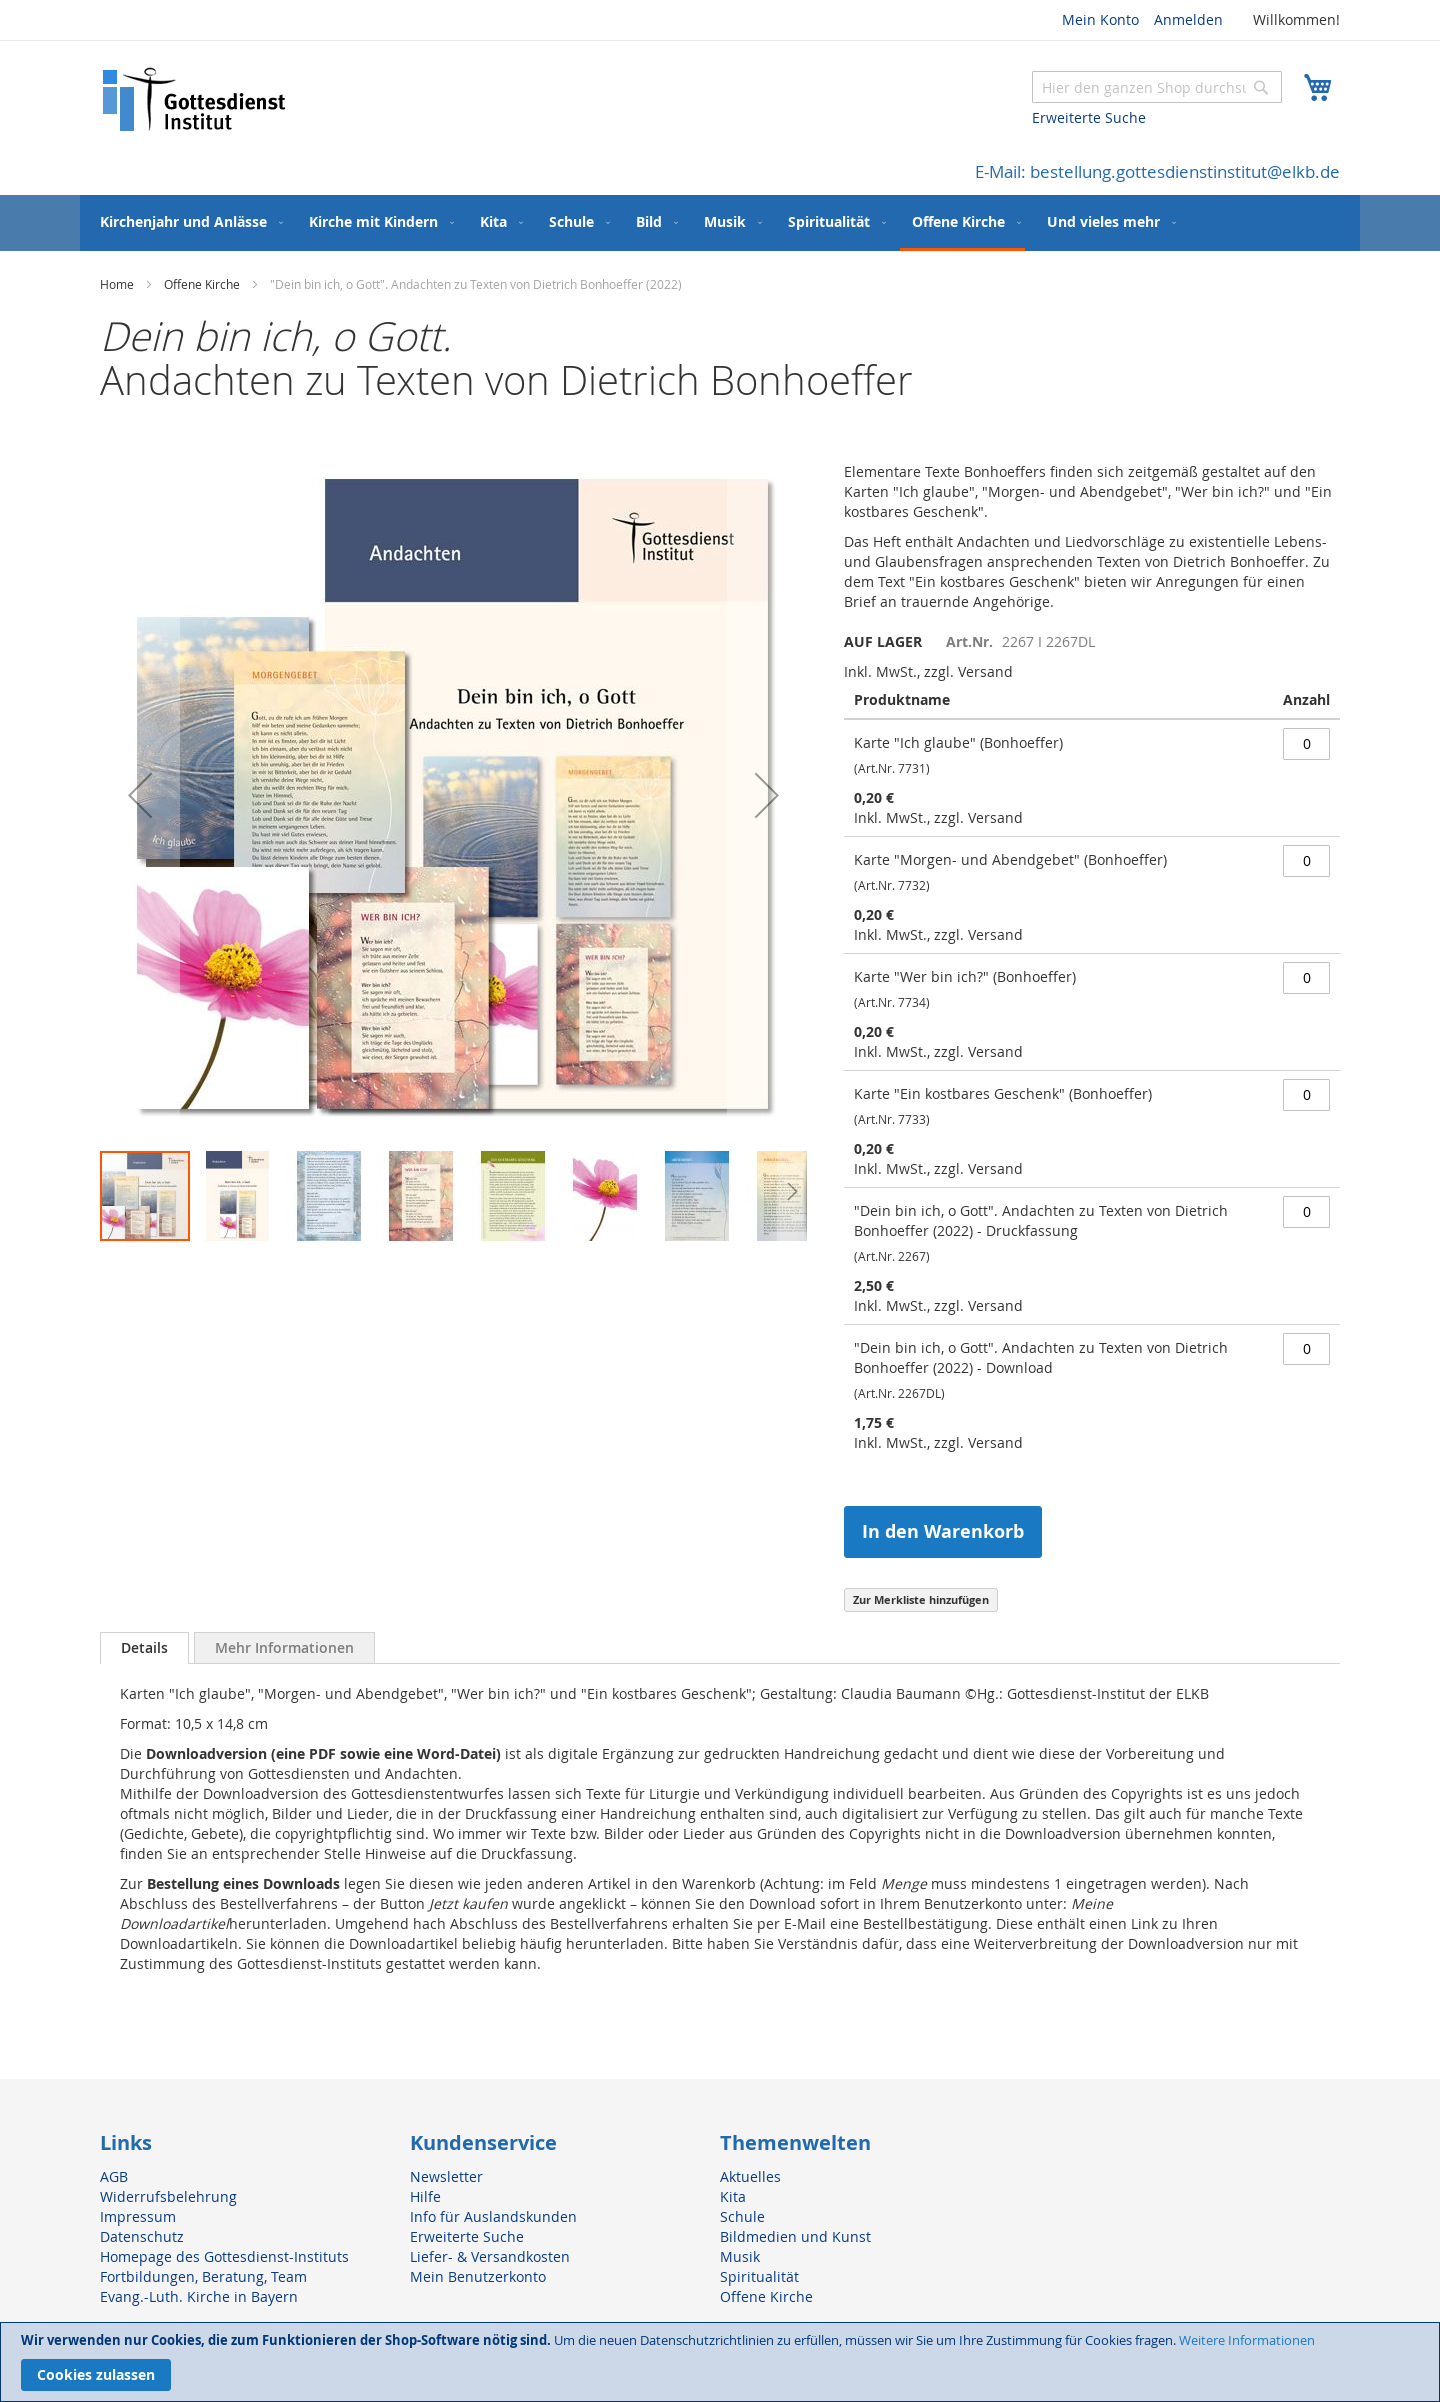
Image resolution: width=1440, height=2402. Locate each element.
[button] (140, 795)
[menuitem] (187, 221)
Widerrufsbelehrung (168, 2196)
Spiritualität (759, 2276)
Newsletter (446, 2176)
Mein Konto (1100, 19)
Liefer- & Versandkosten (490, 2256)
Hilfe (425, 2196)
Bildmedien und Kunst (795, 2236)
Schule (742, 2216)
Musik (740, 2256)
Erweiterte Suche (1089, 117)
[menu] (720, 223)
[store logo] (195, 99)
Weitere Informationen (1247, 2340)
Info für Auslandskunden (493, 2216)
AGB (114, 2176)
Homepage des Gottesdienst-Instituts (224, 2256)
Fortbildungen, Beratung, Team (203, 2276)
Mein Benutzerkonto (478, 2276)
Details (144, 1647)
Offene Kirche (202, 284)
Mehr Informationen (284, 1647)
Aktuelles (750, 2176)
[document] (720, 2362)
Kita (733, 2196)
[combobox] (1157, 87)
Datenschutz (142, 2236)
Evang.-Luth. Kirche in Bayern (199, 2296)
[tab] (144, 1648)
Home (117, 284)
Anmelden (1188, 19)
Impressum (138, 2216)
